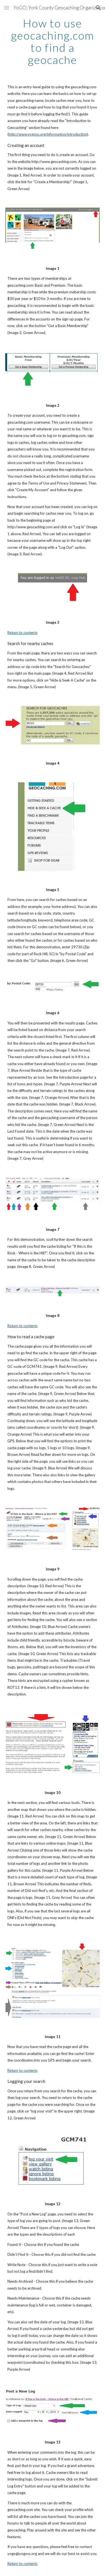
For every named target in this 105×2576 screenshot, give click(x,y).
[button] (6, 7)
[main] (52, 41)
